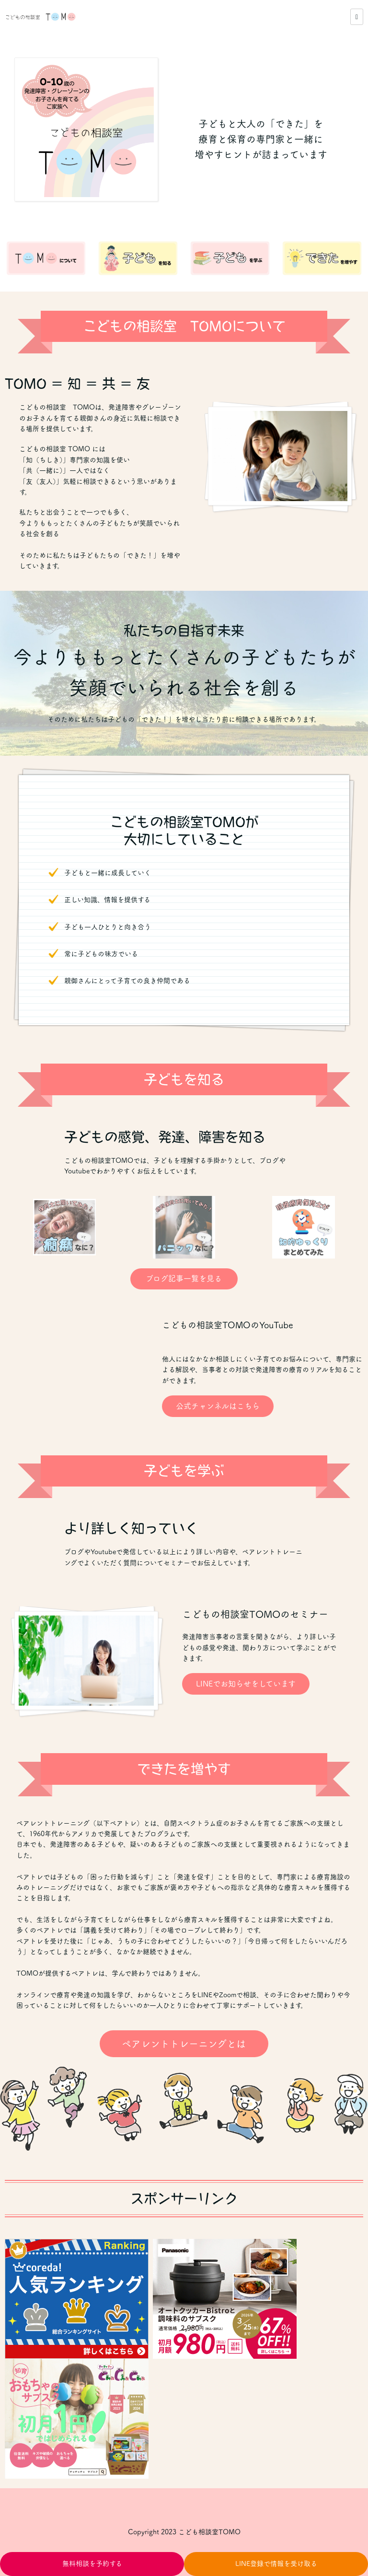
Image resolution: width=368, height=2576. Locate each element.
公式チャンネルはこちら (218, 1406)
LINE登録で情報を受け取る (276, 2563)
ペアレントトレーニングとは (184, 2044)
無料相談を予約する (92, 2563)
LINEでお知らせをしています (246, 1683)
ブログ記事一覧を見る (184, 1278)
